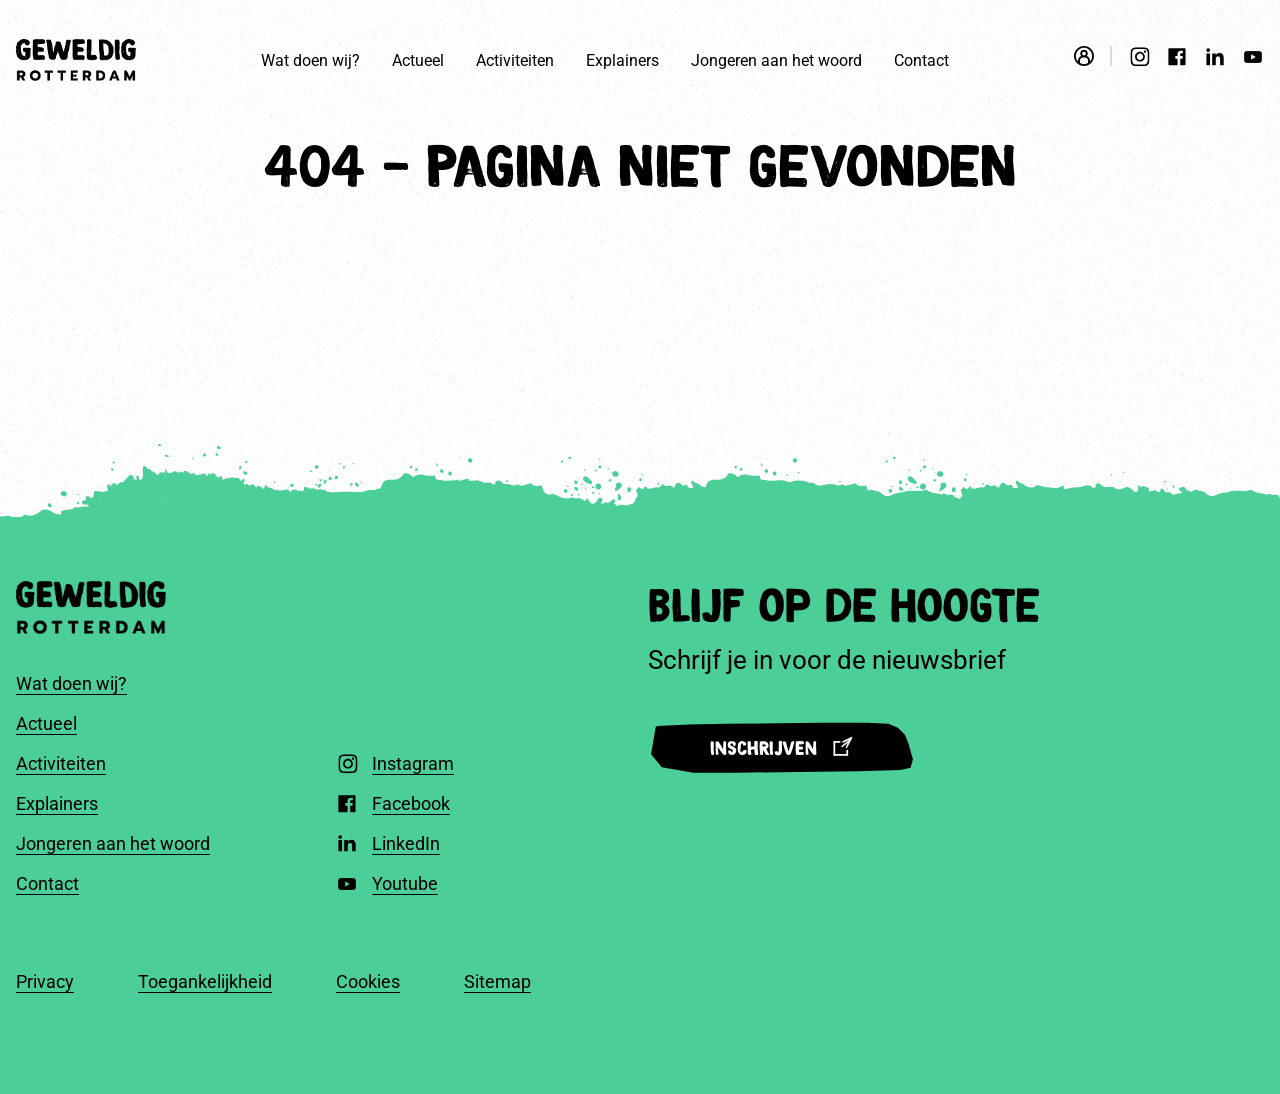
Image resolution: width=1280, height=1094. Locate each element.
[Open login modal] (1093, 56)
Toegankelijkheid (205, 981)
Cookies (368, 981)
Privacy (45, 981)
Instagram (413, 763)
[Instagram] (1139, 60)
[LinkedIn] (1215, 59)
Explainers (622, 60)
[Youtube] (1253, 60)
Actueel (418, 60)
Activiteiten (515, 60)
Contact (921, 60)
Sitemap (497, 981)
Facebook (411, 803)
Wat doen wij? (310, 60)
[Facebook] (1177, 60)
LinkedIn (406, 843)
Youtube (405, 883)
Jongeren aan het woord (776, 60)
